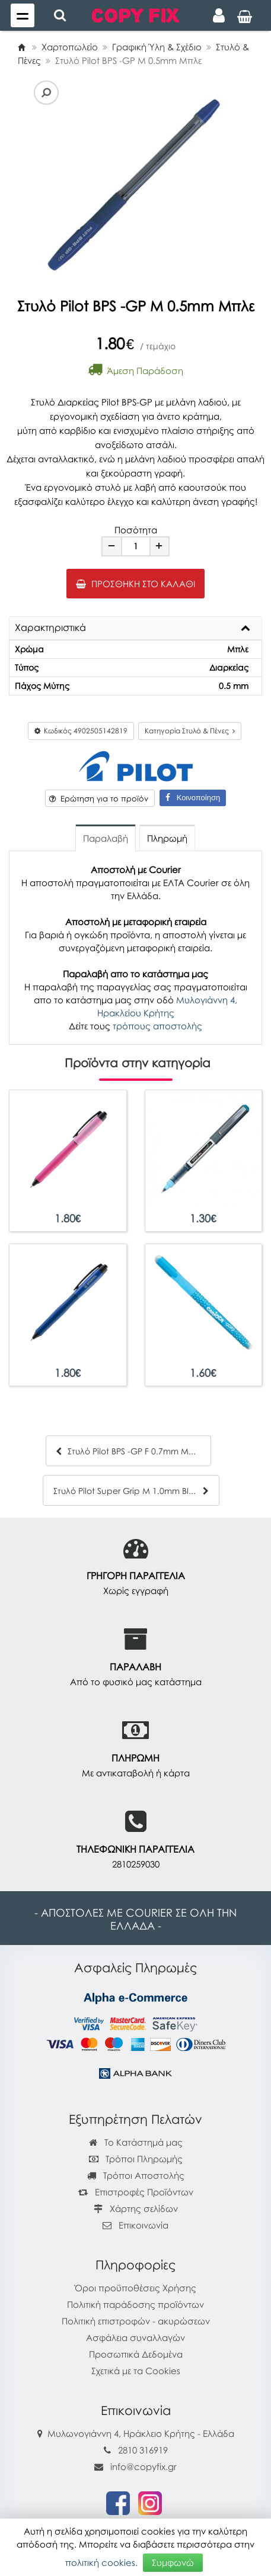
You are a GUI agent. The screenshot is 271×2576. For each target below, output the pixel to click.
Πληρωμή (167, 838)
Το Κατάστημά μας (136, 2142)
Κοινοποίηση (192, 797)
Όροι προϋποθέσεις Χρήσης (135, 2287)
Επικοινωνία (143, 2225)
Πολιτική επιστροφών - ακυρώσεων (136, 2321)
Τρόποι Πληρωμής (136, 2158)
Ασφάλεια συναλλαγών (135, 2337)
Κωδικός (80, 730)
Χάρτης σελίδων (136, 2208)
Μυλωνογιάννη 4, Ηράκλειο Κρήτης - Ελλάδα (140, 2433)
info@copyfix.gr (135, 2466)
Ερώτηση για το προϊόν (98, 798)
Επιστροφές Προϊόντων (135, 2192)
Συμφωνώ (173, 2562)
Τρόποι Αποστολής (135, 2175)
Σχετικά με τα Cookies (135, 2370)
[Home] (21, 46)
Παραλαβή (105, 838)
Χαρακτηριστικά (50, 628)
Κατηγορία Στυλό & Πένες (190, 730)
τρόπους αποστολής (157, 1025)
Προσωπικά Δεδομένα (136, 2354)
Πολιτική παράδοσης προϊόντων (135, 2304)
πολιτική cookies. (101, 2562)
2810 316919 (143, 2450)
